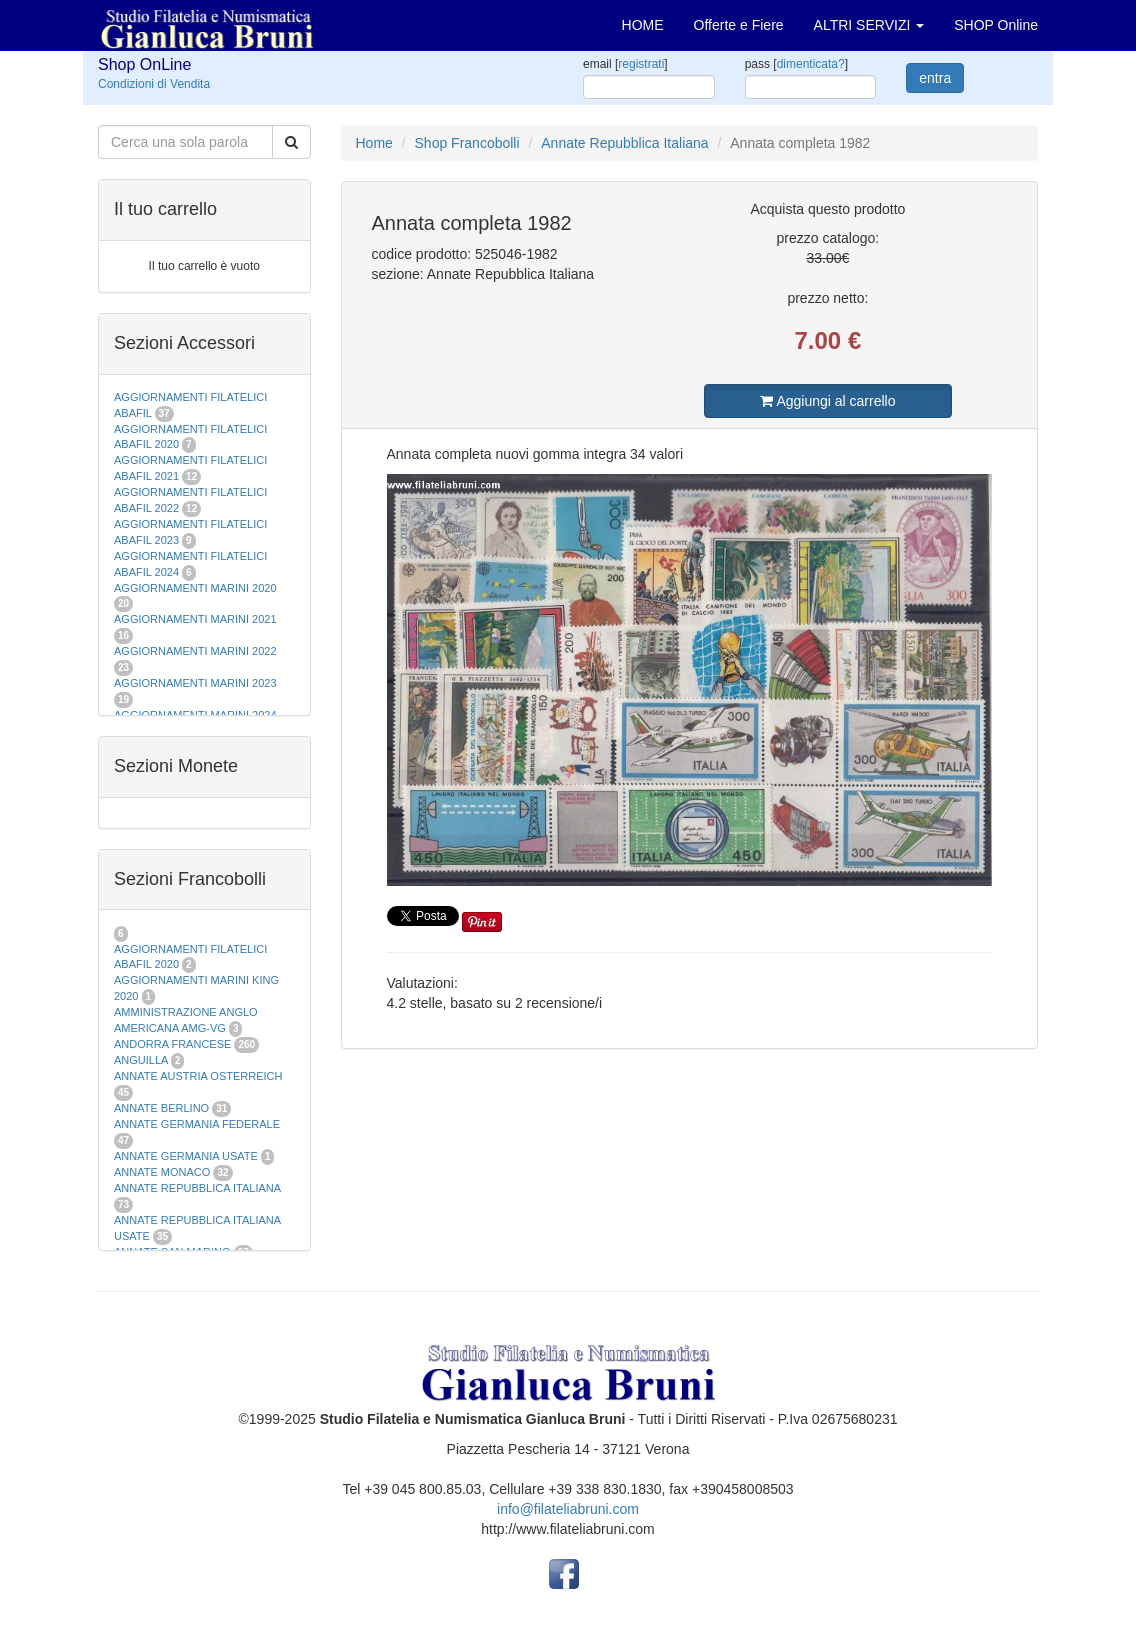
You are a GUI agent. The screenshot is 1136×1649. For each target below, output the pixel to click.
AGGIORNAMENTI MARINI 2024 (195, 715)
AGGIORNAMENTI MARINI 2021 (195, 619)
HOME (643, 25)
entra (935, 78)
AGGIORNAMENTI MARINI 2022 (195, 651)
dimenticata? (811, 64)
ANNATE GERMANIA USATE (186, 1156)
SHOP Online (996, 25)
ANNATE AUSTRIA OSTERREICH (198, 1076)
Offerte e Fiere (739, 25)
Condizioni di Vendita (154, 84)
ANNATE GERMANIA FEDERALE (197, 1124)
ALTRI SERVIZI (869, 25)
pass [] (796, 64)
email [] (625, 64)
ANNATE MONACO (162, 1172)
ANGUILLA (141, 1060)
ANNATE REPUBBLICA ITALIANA (197, 1188)
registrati (641, 64)
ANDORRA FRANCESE (172, 1044)
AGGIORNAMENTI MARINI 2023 (195, 683)
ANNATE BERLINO (161, 1108)
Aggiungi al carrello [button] (827, 401)
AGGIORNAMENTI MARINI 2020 (195, 588)
